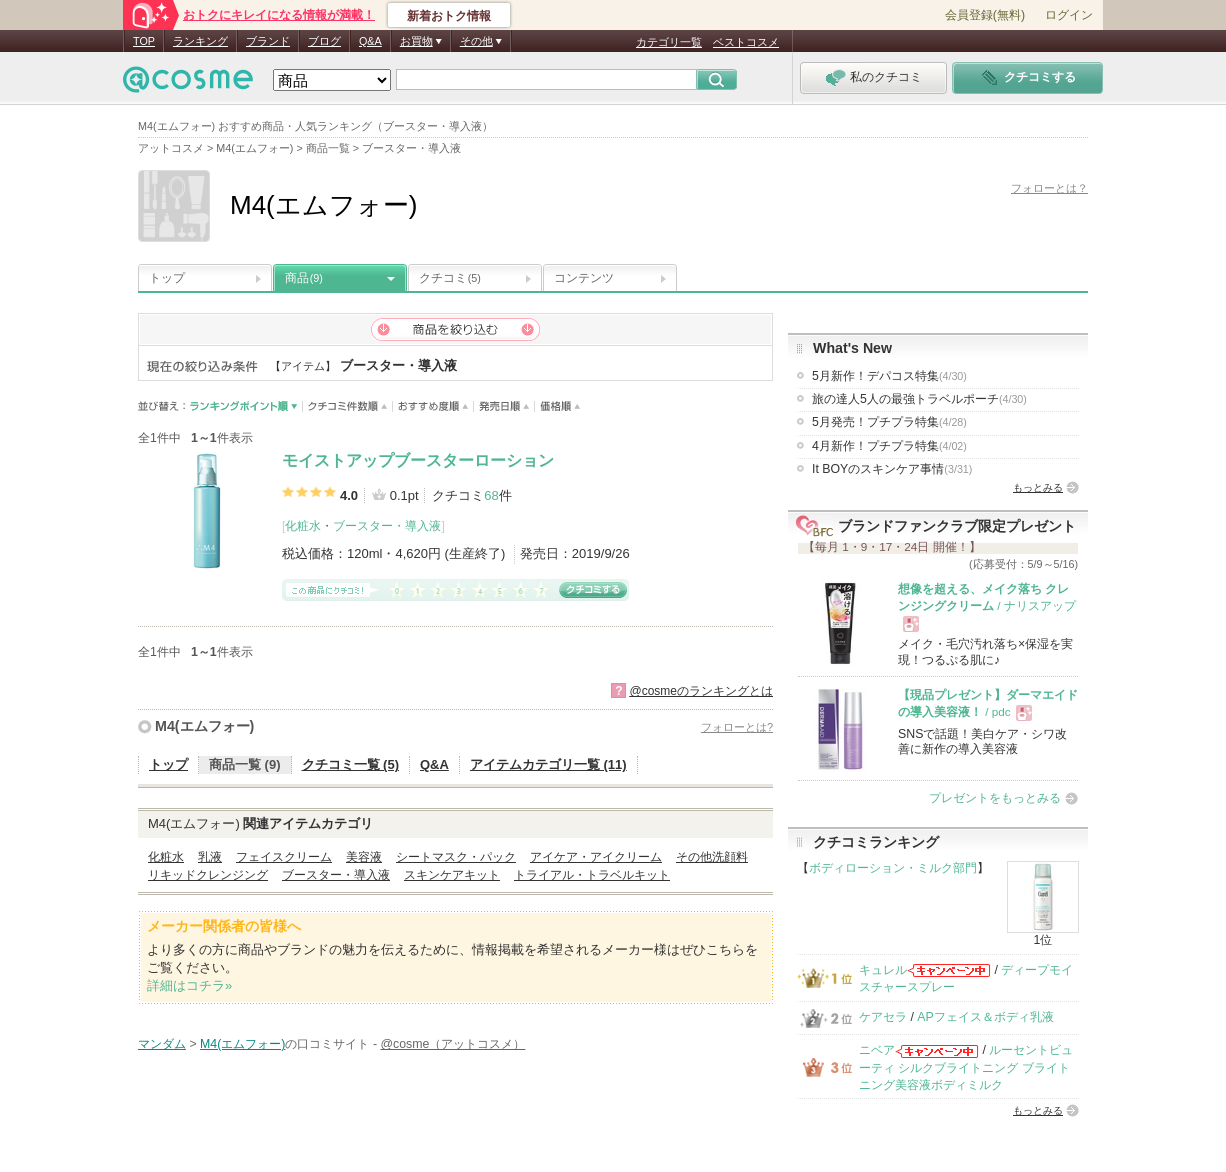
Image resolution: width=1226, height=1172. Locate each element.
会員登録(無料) (985, 15)
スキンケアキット (452, 875)
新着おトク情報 (449, 16)
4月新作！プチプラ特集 (889, 446)
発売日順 (504, 406)
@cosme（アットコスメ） (452, 1044)
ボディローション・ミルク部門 (893, 868)
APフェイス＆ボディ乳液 (985, 1017)
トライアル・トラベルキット (592, 875)
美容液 (364, 857)
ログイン (1069, 15)
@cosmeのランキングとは (701, 691)
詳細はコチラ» (189, 985)
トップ (167, 278)
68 (491, 495)
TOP (144, 41)
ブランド (268, 41)
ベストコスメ (746, 42)
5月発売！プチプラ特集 (889, 422)
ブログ (324, 41)
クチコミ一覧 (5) (351, 764)
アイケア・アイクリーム (596, 857)
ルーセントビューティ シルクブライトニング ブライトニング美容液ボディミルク (966, 1067)
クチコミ (450, 278)
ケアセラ (883, 1017)
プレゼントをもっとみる (995, 798)
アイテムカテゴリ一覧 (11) (548, 764)
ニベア (877, 1050)
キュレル (883, 970)
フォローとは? (737, 727)
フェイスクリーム (284, 857)
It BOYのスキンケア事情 (892, 469)
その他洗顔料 (712, 857)
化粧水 (303, 526)
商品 (304, 278)
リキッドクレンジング (208, 875)
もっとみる (1038, 487)
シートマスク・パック (456, 857)
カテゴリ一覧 (669, 42)
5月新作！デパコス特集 (889, 376)
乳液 (210, 857)
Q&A (370, 41)
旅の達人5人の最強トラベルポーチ (919, 399)
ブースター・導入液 (387, 526)
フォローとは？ (1049, 188)
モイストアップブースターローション (418, 460)
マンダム (162, 1044)
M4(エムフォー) (204, 726)
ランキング (200, 41)
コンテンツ (584, 278)
